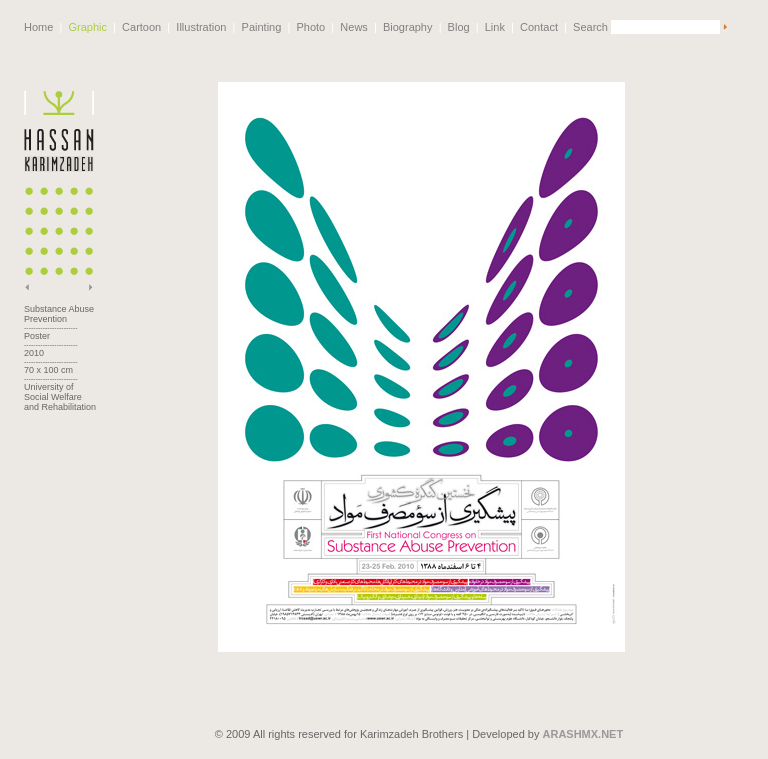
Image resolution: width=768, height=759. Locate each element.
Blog (459, 27)
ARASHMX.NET (583, 723)
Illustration (201, 27)
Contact (539, 27)
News (354, 27)
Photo (310, 27)
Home (38, 27)
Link (495, 27)
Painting (262, 27)
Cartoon (141, 27)
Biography (408, 27)
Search (590, 27)
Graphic (87, 27)
